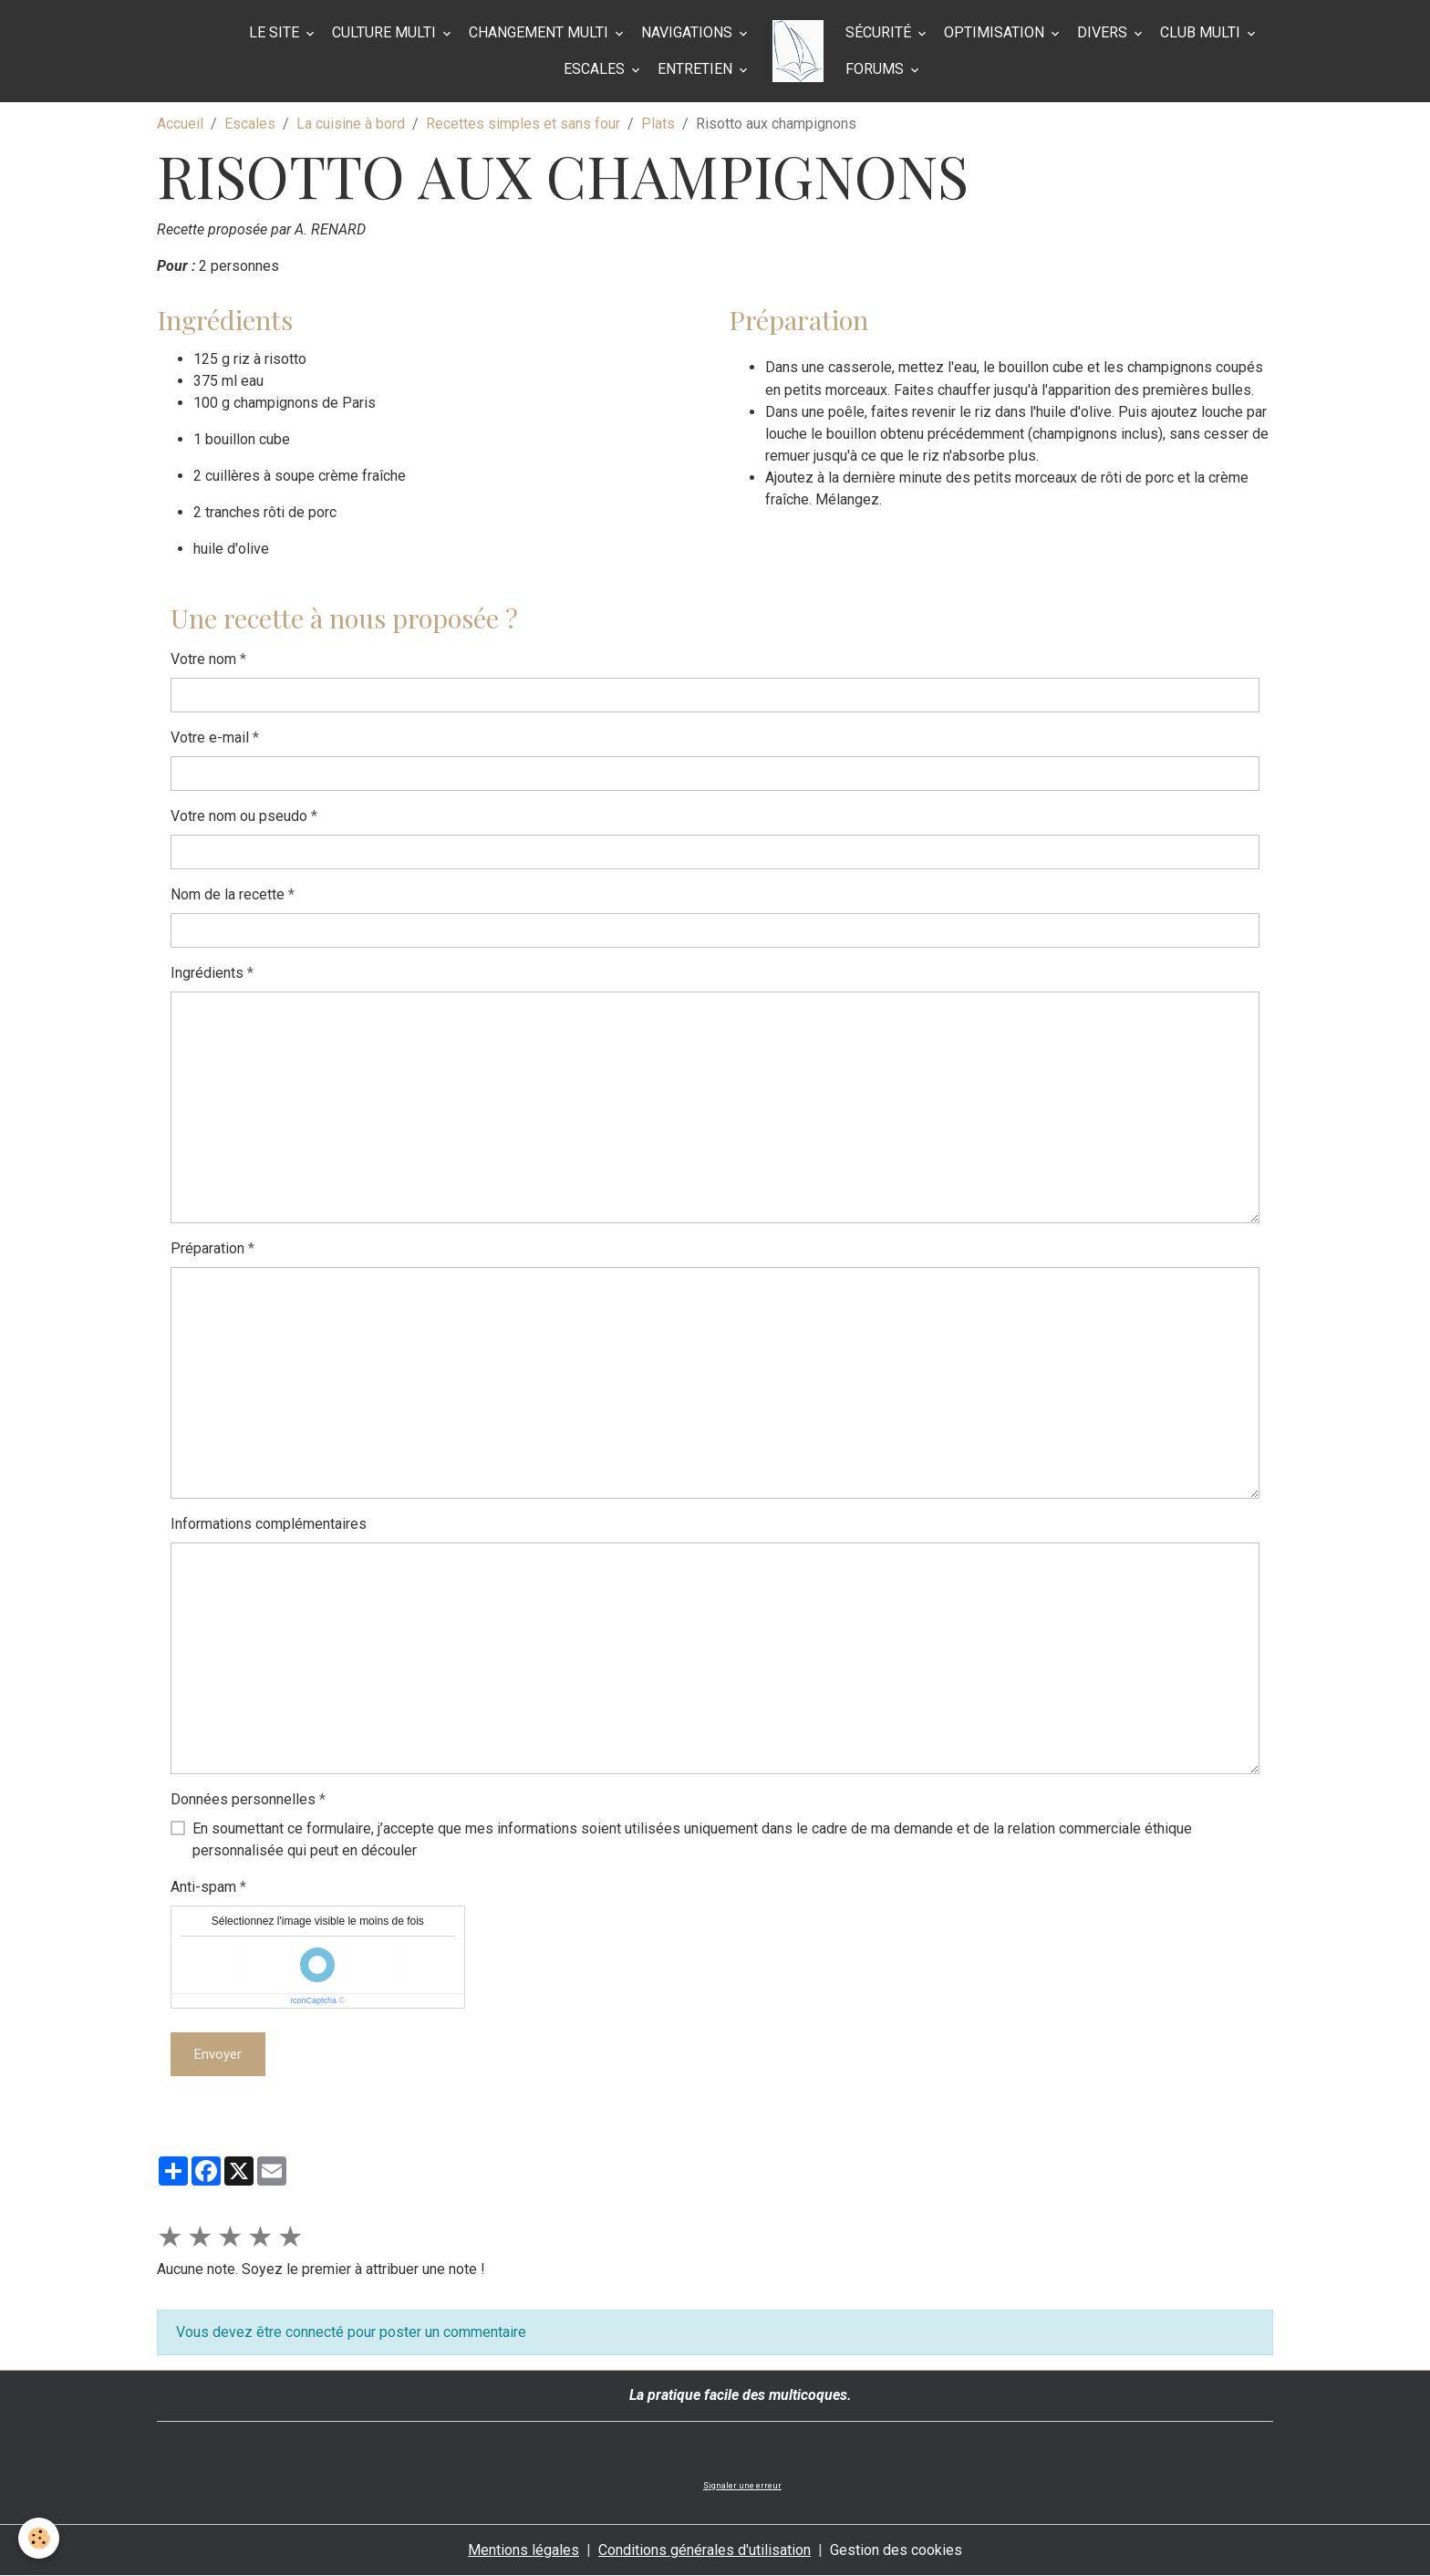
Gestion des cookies (896, 2550)
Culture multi (386, 32)
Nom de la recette (228, 894)
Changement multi (540, 32)
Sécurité (880, 32)
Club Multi (1202, 32)
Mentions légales (523, 2550)
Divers (1104, 32)
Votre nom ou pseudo (239, 816)
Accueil (180, 123)
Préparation (207, 1248)
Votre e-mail (210, 737)
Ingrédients (207, 973)
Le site (276, 32)
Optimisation (996, 32)
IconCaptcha (313, 2000)
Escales (596, 69)
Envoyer (218, 2054)
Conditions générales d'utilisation (704, 2550)
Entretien (697, 69)
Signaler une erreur (742, 2485)
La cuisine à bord (350, 123)
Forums (876, 69)
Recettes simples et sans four (523, 123)
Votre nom (203, 659)
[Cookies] (38, 2538)
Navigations (688, 32)
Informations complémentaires (269, 1523)
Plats (658, 123)
